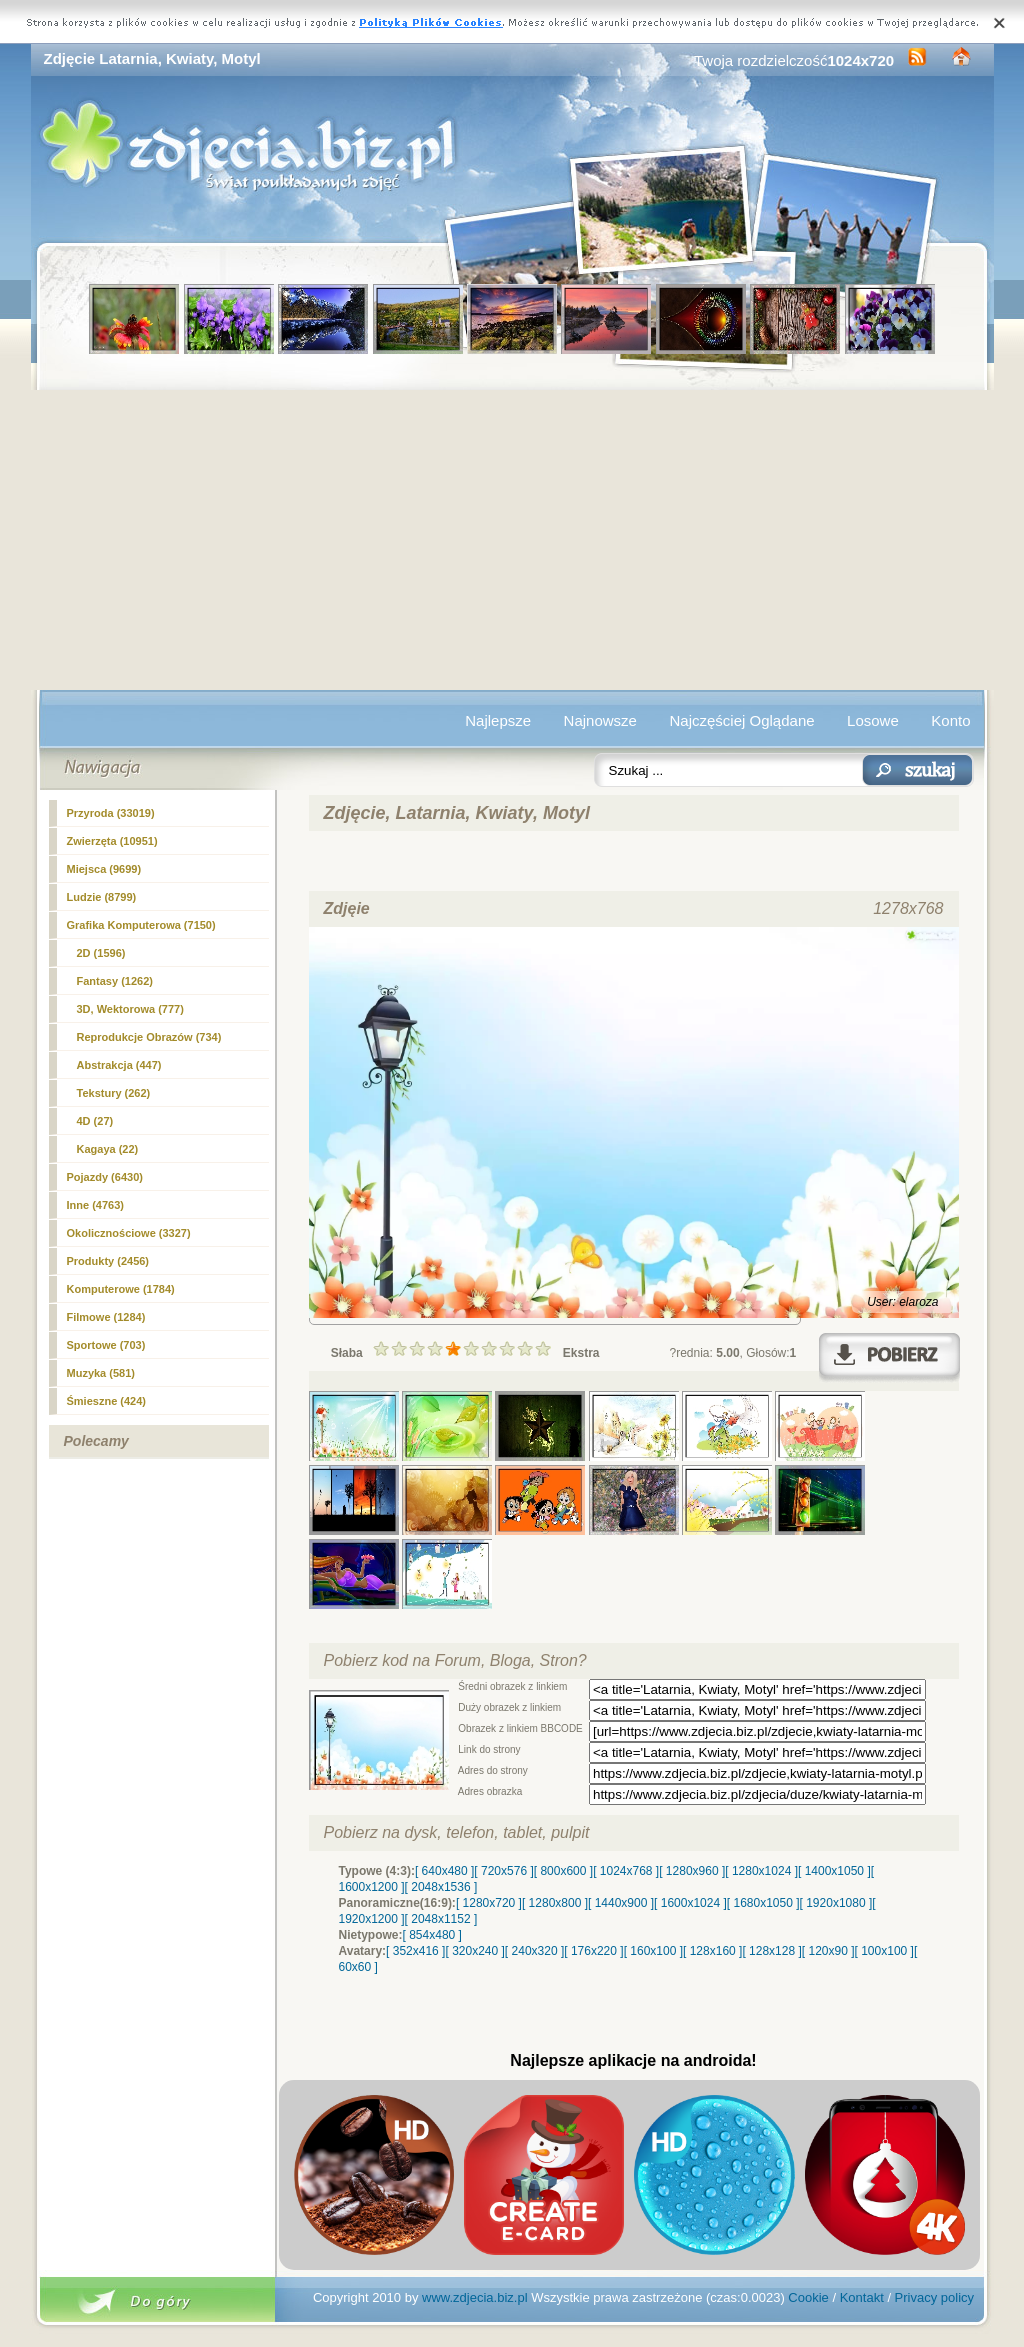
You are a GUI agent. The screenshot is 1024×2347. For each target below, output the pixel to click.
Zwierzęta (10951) (112, 841)
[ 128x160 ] (712, 1951)
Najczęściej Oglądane (741, 720)
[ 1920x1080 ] (836, 1903)
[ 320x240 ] (474, 1951)
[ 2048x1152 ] (441, 1919)
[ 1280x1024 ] (761, 1871)
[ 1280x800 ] (555, 1903)
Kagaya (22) (108, 1149)
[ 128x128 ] (771, 1951)
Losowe (873, 720)
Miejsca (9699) (104, 869)
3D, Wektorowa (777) (130, 1009)
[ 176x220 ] (593, 1951)
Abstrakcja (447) (119, 1065)
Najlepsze (498, 720)
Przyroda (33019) (111, 813)
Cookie (808, 2297)
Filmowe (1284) (106, 1317)
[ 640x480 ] (444, 1871)
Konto (950, 720)
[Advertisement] (512, 540)
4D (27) (95, 1121)
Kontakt (862, 2297)
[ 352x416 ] (415, 1951)
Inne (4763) (95, 1205)
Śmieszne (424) (106, 1401)
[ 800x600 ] (563, 1871)
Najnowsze (600, 720)
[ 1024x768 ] (626, 1871)
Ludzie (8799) (102, 897)
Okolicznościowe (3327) (129, 1233)
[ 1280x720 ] (489, 1903)
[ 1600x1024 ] (690, 1903)
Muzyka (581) (101, 1373)
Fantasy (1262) (115, 981)
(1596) (101, 953)
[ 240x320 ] (534, 1951)
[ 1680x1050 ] (763, 1903)
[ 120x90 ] (828, 1951)
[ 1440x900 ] (621, 1903)
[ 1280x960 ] (692, 1871)
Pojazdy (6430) (105, 1177)
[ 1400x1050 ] (834, 1871)
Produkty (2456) (108, 1261)
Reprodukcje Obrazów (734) (149, 1037)
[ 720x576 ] (503, 1871)
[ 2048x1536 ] (441, 1887)
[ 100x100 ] (884, 1951)
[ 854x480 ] (432, 1935)
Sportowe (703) (106, 1345)
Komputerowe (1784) (121, 1289)
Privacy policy (934, 2297)
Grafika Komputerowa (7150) (141, 925)
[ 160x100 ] (653, 1951)
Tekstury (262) (114, 1093)
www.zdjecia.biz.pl (475, 2297)
